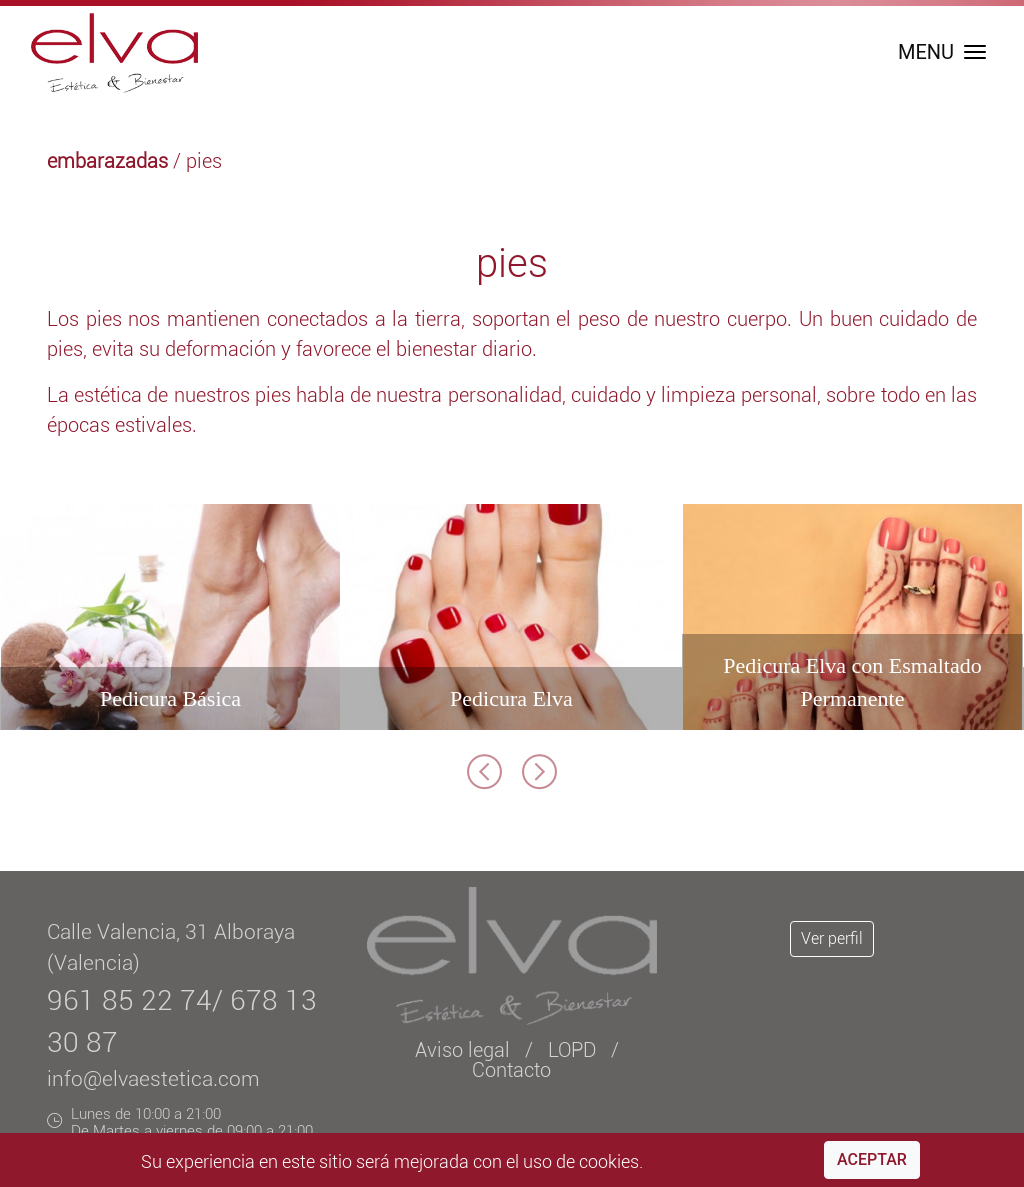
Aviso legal (462, 1050)
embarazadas (107, 161)
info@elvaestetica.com (153, 1079)
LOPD (572, 1050)
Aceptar (872, 1159)
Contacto (511, 1070)
